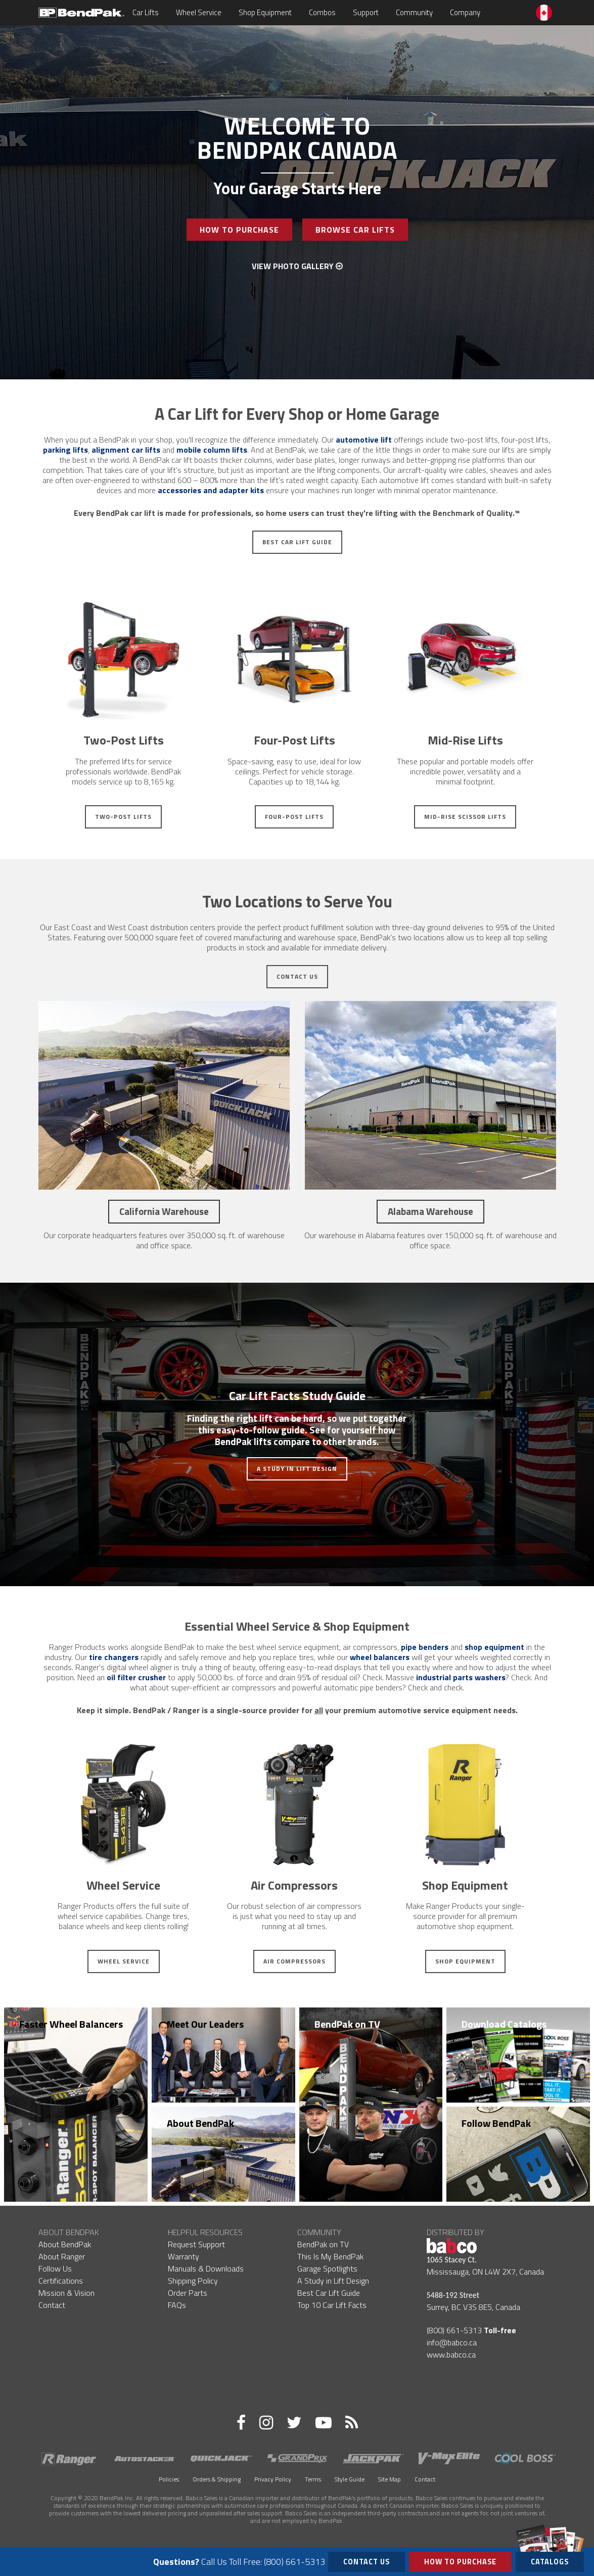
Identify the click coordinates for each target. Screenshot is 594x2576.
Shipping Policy (193, 2281)
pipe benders (424, 1647)
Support (370, 12)
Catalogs (550, 2559)
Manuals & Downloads (206, 2268)
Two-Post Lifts (123, 816)
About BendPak (200, 2123)
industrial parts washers (461, 1677)
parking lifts (65, 450)
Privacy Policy (272, 2479)
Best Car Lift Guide (297, 542)
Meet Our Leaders (205, 2024)
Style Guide (349, 2479)
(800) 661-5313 (454, 2330)
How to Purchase (460, 2561)
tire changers (114, 1657)
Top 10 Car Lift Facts (332, 2305)
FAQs (177, 2305)
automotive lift (364, 439)
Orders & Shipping (217, 2479)
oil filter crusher (136, 1677)
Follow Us (55, 2268)
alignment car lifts (126, 450)
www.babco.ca (451, 2354)
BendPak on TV (347, 2024)
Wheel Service (203, 12)
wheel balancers (379, 1657)
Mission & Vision (66, 2293)
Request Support (196, 2244)
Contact (51, 2305)
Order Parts (187, 2293)
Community (418, 12)
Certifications (60, 2281)
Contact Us (297, 976)
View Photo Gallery (297, 266)
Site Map (389, 2479)
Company (469, 12)
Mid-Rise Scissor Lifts (465, 816)
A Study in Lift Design (297, 1468)
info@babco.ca (452, 2342)
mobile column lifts (211, 450)
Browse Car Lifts (355, 230)
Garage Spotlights (327, 2268)
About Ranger (61, 2256)
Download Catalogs (504, 2024)
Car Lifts (150, 12)
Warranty (183, 2256)
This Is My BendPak (330, 2256)
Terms (313, 2479)
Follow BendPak (496, 2123)
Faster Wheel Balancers (71, 2024)
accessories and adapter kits (211, 490)
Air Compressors (294, 1961)
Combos (326, 12)
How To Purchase (239, 230)
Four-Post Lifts (294, 816)
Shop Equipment (269, 12)
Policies (169, 2479)
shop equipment (494, 1647)
